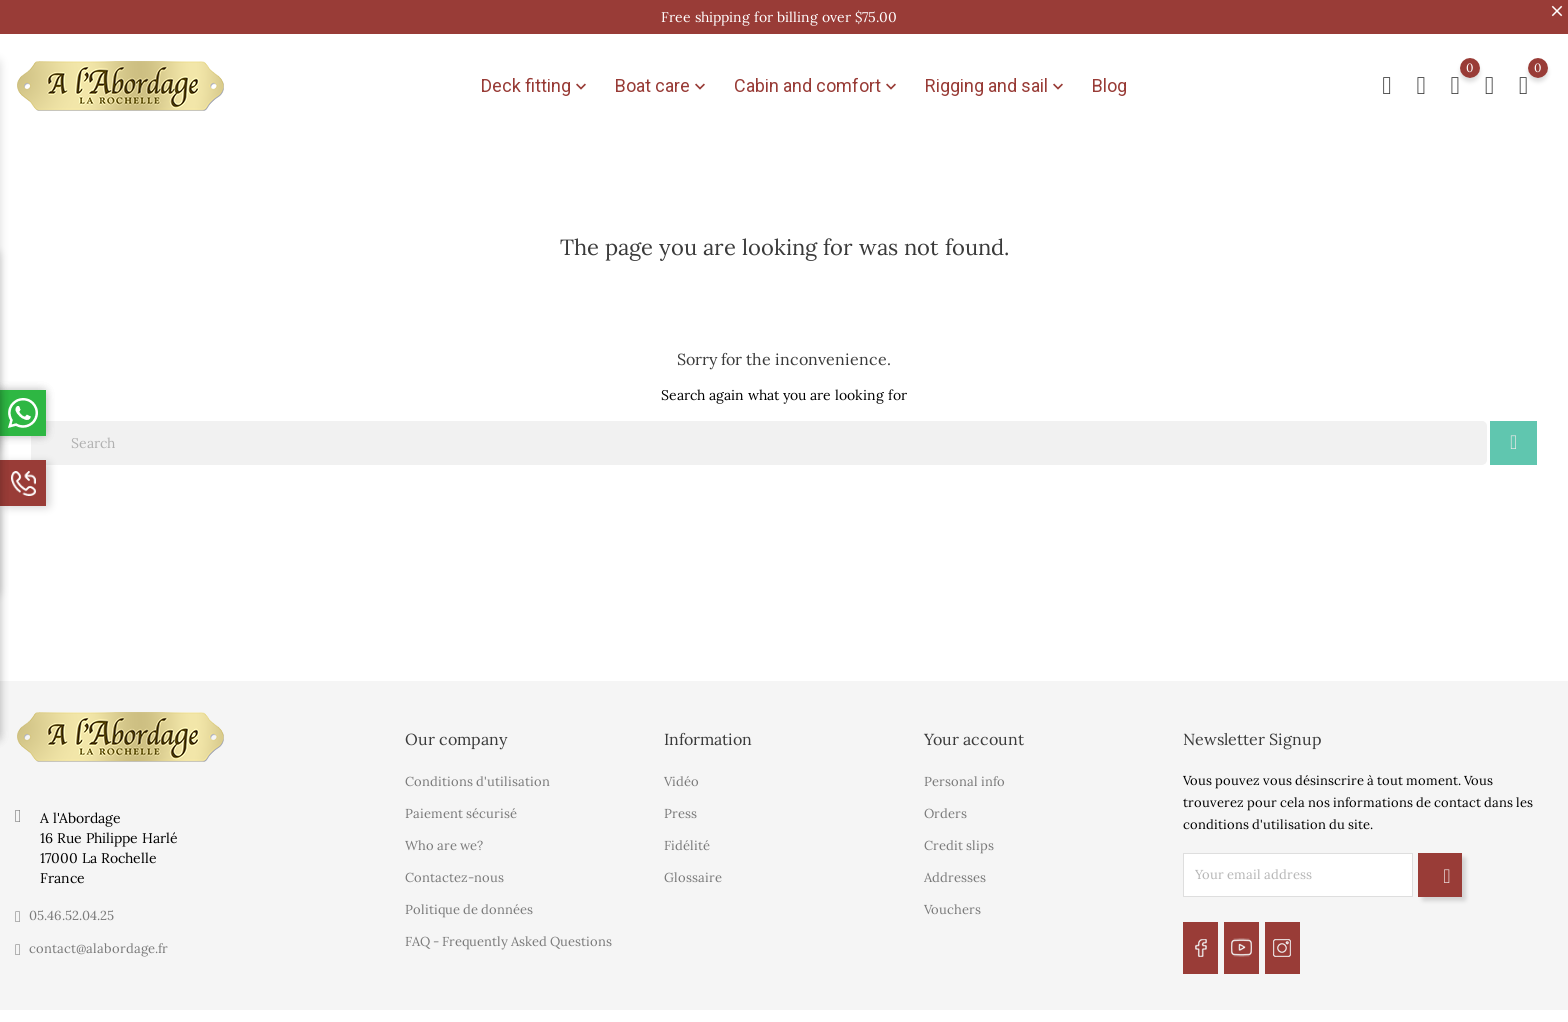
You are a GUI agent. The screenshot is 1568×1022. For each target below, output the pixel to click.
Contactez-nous (454, 862)
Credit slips (959, 830)
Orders (945, 798)
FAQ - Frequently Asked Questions (508, 926)
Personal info (964, 766)
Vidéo (681, 766)
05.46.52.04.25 (71, 899)
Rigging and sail (996, 78)
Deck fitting (536, 78)
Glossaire (693, 862)
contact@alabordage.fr (98, 932)
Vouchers (952, 894)
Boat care (662, 78)
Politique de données (469, 894)
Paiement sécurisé (461, 798)
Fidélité (687, 830)
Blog (1109, 77)
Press (680, 798)
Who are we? (444, 830)
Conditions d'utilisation (477, 766)
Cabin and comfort (817, 78)
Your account (974, 723)
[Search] (759, 427)
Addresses (955, 862)
